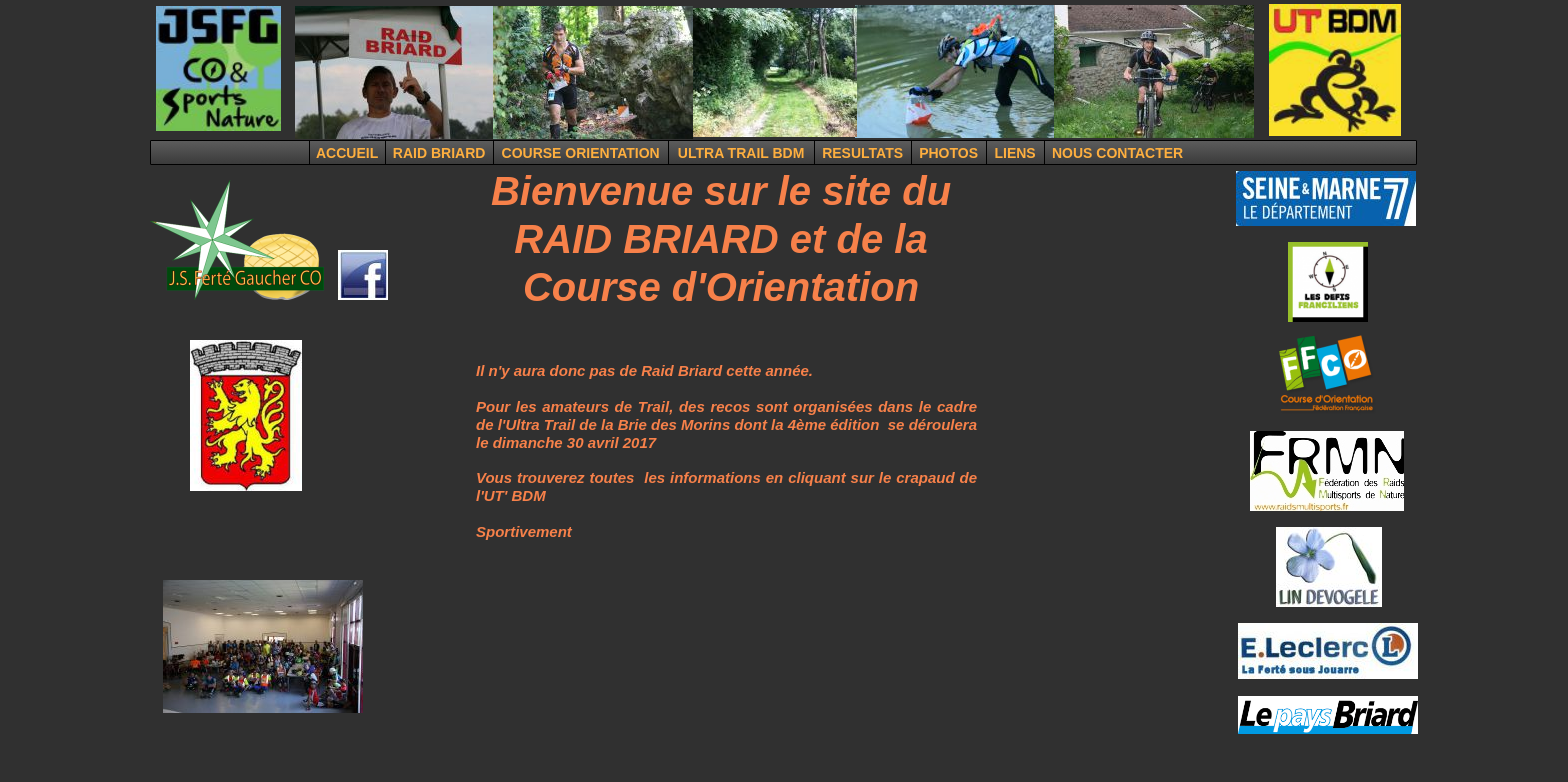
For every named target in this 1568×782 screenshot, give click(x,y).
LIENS (1014, 153)
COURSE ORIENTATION (581, 153)
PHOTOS (948, 153)
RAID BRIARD (439, 153)
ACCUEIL (347, 153)
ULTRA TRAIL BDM (741, 153)
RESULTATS (862, 153)
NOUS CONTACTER (1117, 153)
